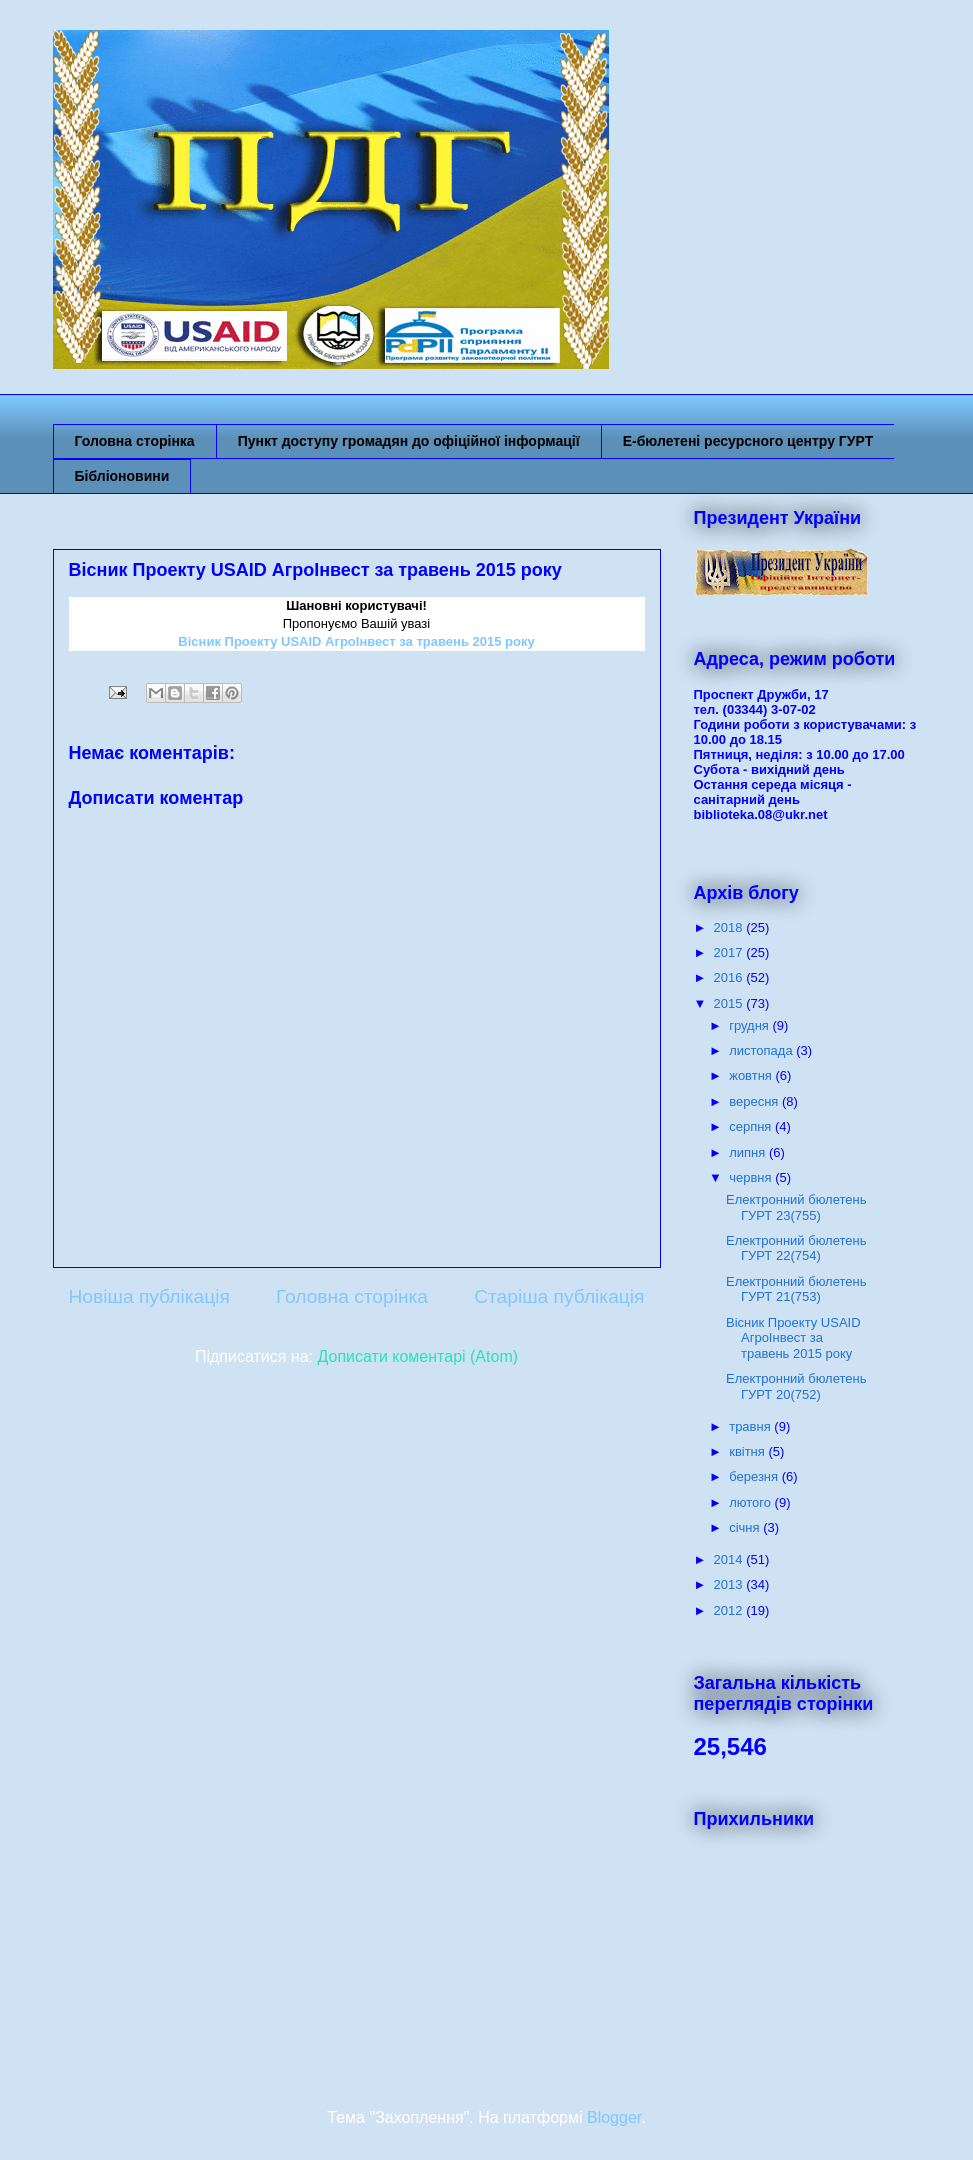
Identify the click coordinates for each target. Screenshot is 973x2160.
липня (749, 1152)
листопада (762, 1050)
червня (752, 1177)
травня (751, 1426)
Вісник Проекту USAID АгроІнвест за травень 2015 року (793, 1338)
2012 (730, 1610)
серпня (752, 1126)
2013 (730, 1584)
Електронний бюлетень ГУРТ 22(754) (796, 1248)
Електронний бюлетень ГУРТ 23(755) (796, 1207)
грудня (750, 1025)
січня (746, 1527)
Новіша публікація (149, 1296)
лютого (751, 1502)
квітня (748, 1451)
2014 (730, 1559)
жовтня (752, 1075)
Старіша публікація (559, 1296)
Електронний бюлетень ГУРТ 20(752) (796, 1386)
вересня (755, 1101)
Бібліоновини (122, 476)
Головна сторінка (135, 441)
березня (755, 1476)
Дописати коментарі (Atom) (418, 1356)
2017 (730, 952)
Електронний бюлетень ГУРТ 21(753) (796, 1289)
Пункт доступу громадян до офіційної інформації (409, 441)
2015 (730, 1003)
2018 (730, 927)
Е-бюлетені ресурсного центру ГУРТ (748, 441)
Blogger (614, 2117)
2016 (730, 977)
